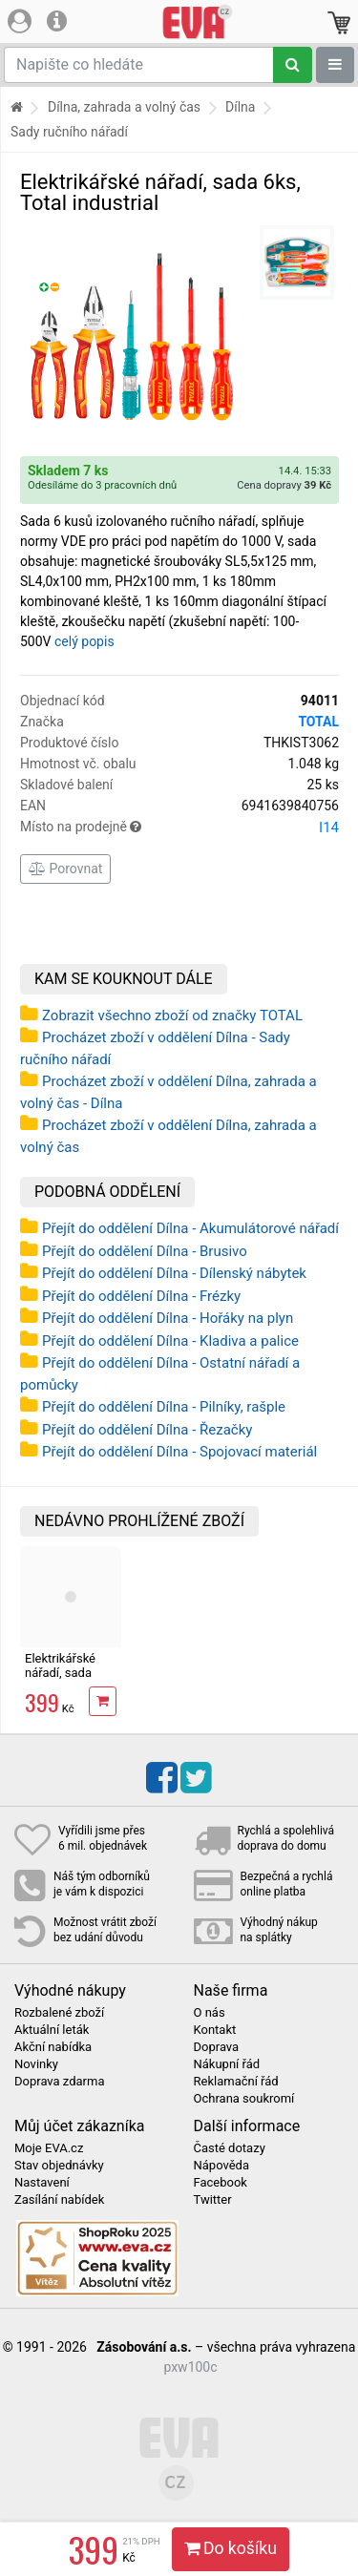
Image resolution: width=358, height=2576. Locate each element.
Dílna (240, 107)
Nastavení (42, 2182)
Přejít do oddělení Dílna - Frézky (141, 1296)
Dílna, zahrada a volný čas (124, 107)
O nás (209, 2013)
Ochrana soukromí (244, 2098)
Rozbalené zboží (59, 2013)
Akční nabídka (53, 2047)
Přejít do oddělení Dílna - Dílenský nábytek (174, 1273)
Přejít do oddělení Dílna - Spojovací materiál (179, 1451)
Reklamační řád (236, 2081)
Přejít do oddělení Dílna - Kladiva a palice (170, 1341)
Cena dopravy (284, 485)
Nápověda (221, 2165)
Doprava (217, 2047)
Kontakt (215, 2030)
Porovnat (65, 868)
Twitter (213, 2200)
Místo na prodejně (179, 827)
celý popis (84, 641)
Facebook (220, 2182)
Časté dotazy (229, 2148)
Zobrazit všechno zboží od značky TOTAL (172, 1015)
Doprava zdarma (59, 2081)
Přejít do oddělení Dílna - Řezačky (147, 1429)
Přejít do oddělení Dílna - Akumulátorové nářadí (190, 1228)
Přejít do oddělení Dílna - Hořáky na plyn (167, 1318)
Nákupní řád (227, 2064)
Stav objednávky (59, 2165)
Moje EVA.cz (48, 2148)
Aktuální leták (51, 2030)
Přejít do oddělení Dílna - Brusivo (144, 1251)
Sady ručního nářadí (69, 131)
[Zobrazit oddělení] (335, 65)
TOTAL (318, 721)
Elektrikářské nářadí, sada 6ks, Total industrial (60, 1679)
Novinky (36, 2064)
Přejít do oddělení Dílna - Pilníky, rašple (163, 1406)
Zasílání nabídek (59, 2200)
